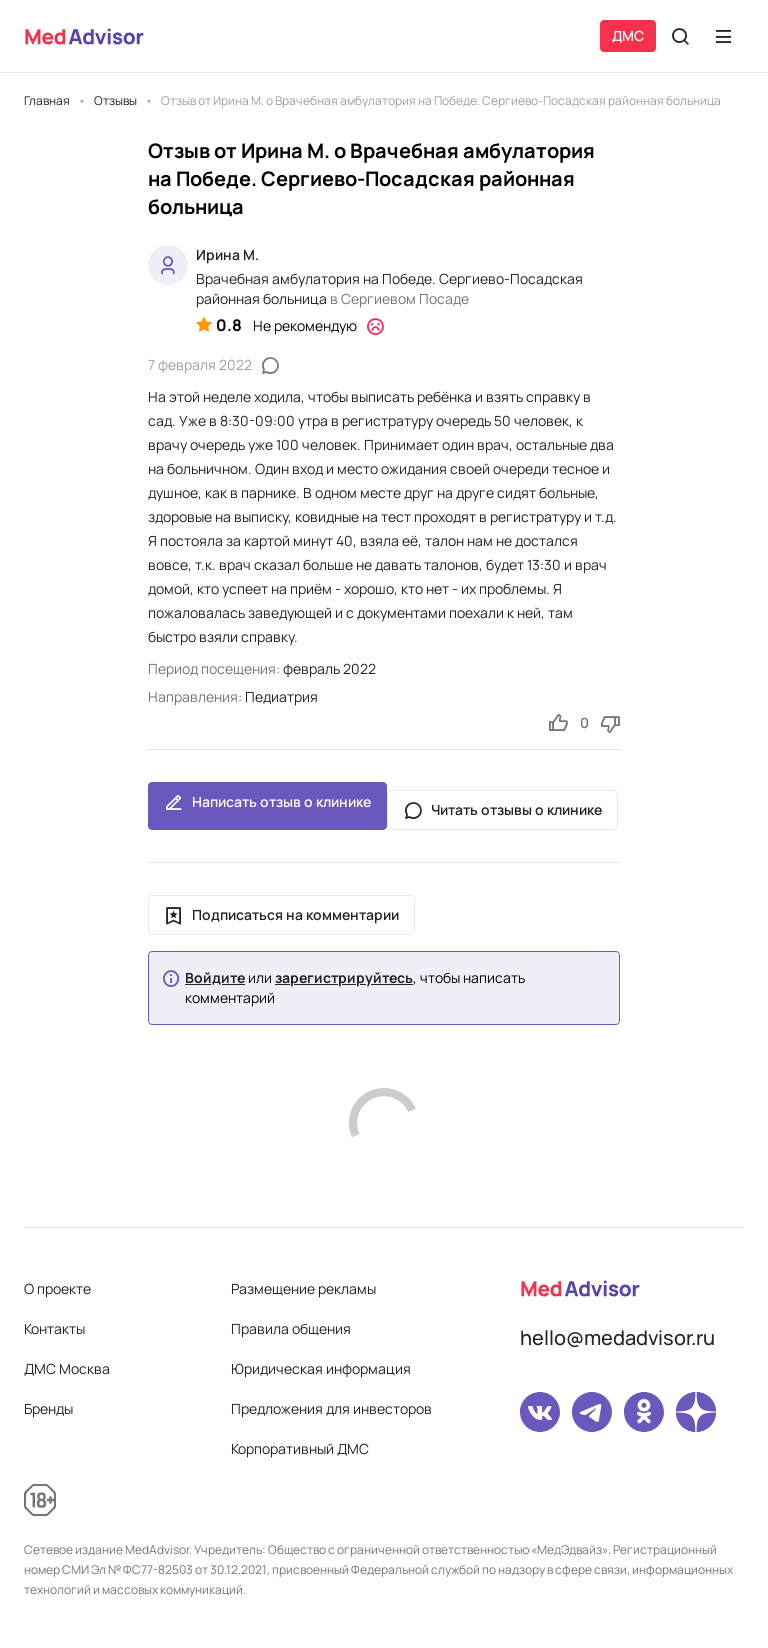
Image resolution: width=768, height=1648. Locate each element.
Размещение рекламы (303, 1288)
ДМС (628, 35)
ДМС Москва (67, 1368)
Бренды (48, 1408)
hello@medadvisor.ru (617, 1337)
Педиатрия (281, 696)
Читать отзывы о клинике (502, 810)
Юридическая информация (321, 1368)
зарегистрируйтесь (344, 978)
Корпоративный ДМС (300, 1448)
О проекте (57, 1288)
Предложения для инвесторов (331, 1408)
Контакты (54, 1328)
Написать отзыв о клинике (267, 806)
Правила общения (291, 1328)
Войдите (215, 978)
